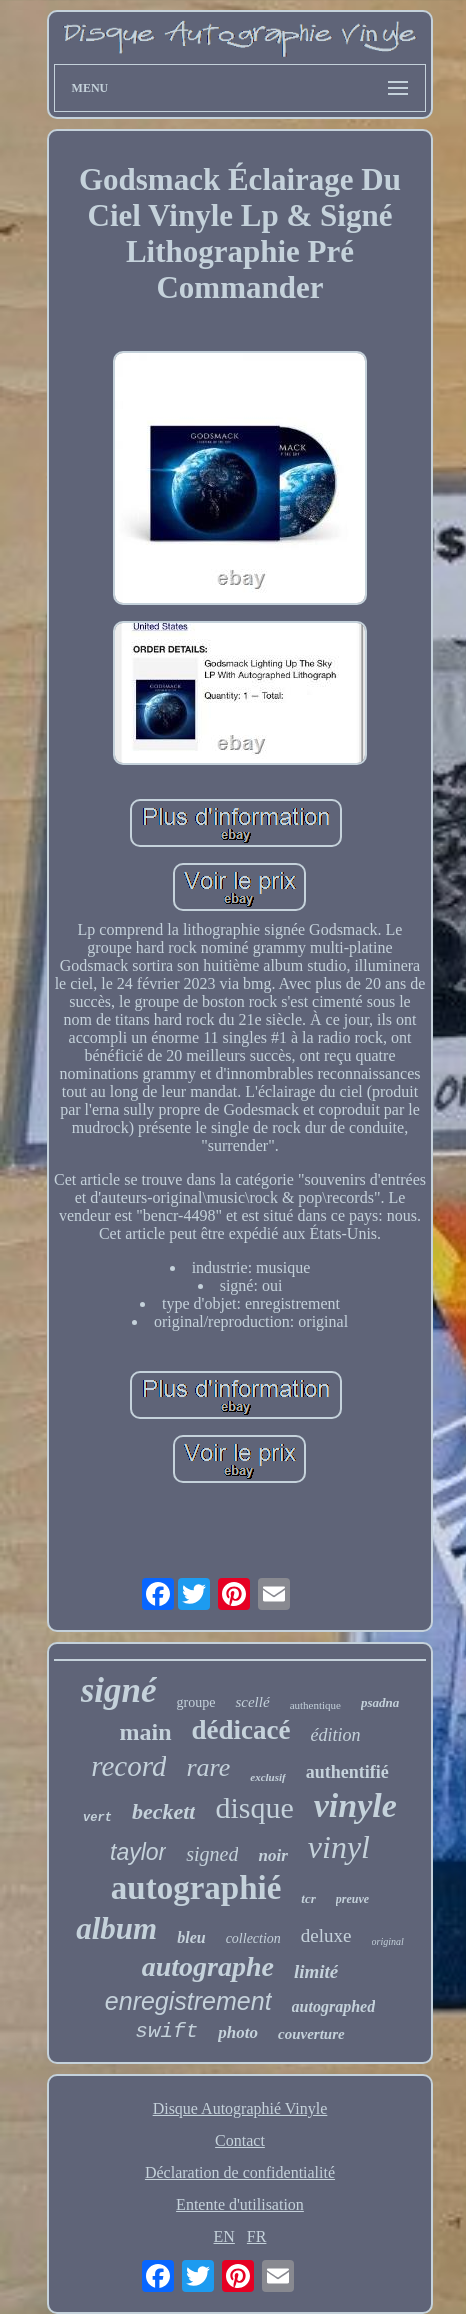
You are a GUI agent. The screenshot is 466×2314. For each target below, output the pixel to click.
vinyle (355, 1805)
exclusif (267, 1777)
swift (166, 2031)
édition (335, 1735)
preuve (352, 1899)
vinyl (339, 1847)
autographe (208, 1966)
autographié (196, 1888)
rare (208, 1767)
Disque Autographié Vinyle (240, 2108)
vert (97, 1818)
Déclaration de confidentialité (240, 2172)
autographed (334, 2006)
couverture (311, 2034)
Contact (240, 2140)
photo (238, 2032)
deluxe (326, 1935)
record (128, 1766)
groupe (196, 1702)
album (116, 1928)
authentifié (347, 1772)
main (145, 1732)
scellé (252, 1702)
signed (212, 1854)
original (388, 1941)
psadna (380, 1702)
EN (224, 2236)
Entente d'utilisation (240, 2204)
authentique (315, 1705)
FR (257, 2236)
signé (119, 1690)
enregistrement (188, 2001)
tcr (308, 1898)
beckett (164, 1811)
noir (272, 1855)
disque (254, 1807)
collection (253, 1938)
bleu (191, 1937)
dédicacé (241, 1730)
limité (316, 1971)
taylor (138, 1852)
